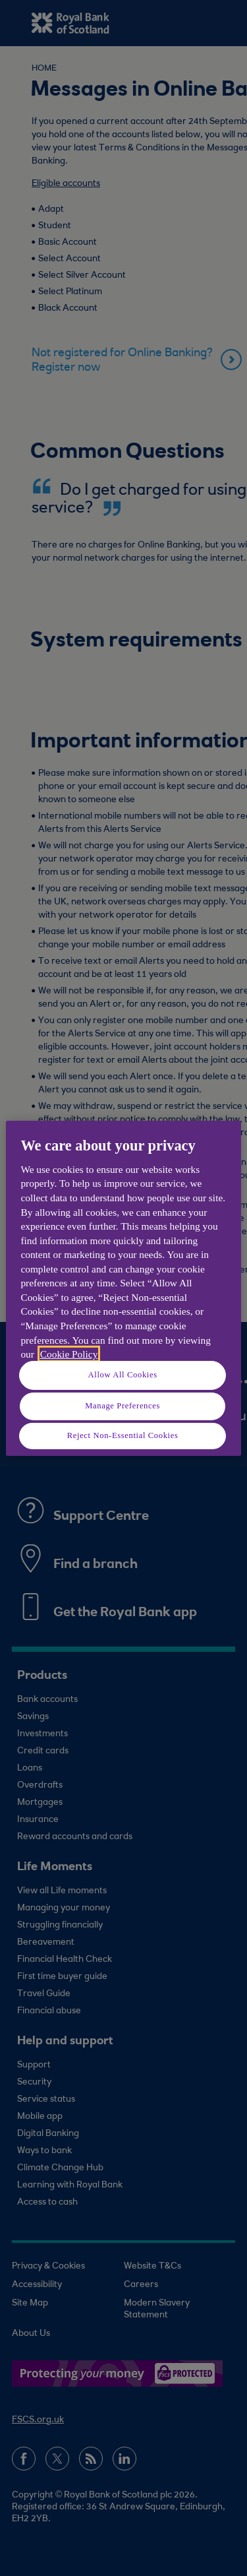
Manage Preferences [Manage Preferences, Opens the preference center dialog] (122, 1405)
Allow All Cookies (122, 1374)
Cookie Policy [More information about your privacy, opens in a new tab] (69, 1354)
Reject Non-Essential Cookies (122, 1435)
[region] (123, 1287)
